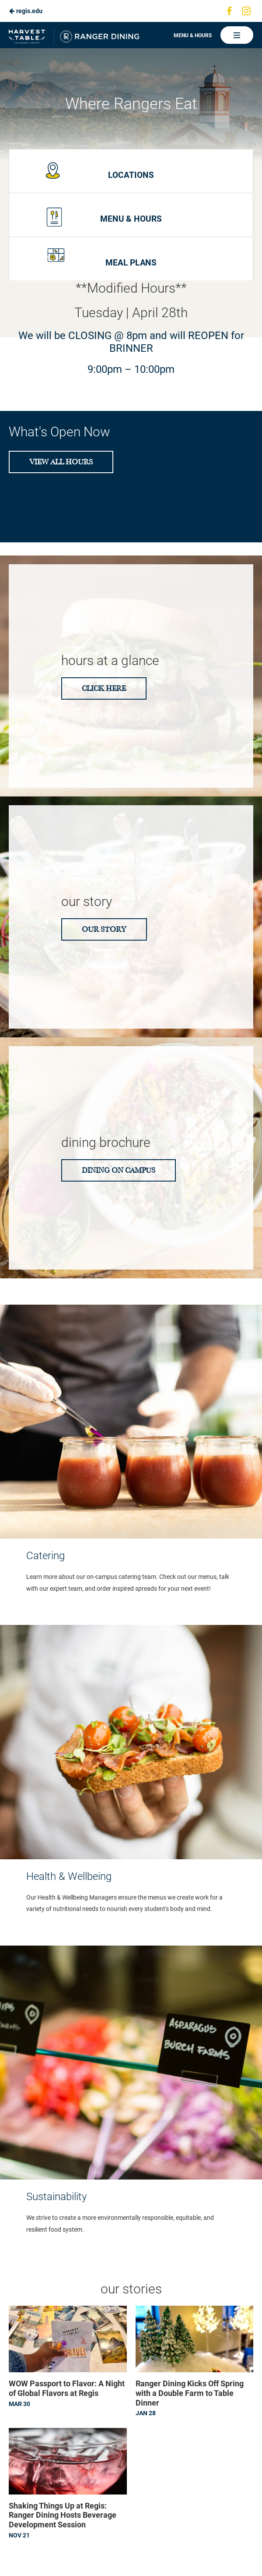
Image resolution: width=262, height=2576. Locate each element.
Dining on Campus (118, 1170)
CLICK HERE (104, 688)
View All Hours (61, 462)
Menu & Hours (193, 35)
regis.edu (25, 10)
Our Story (104, 929)
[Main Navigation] (236, 35)
